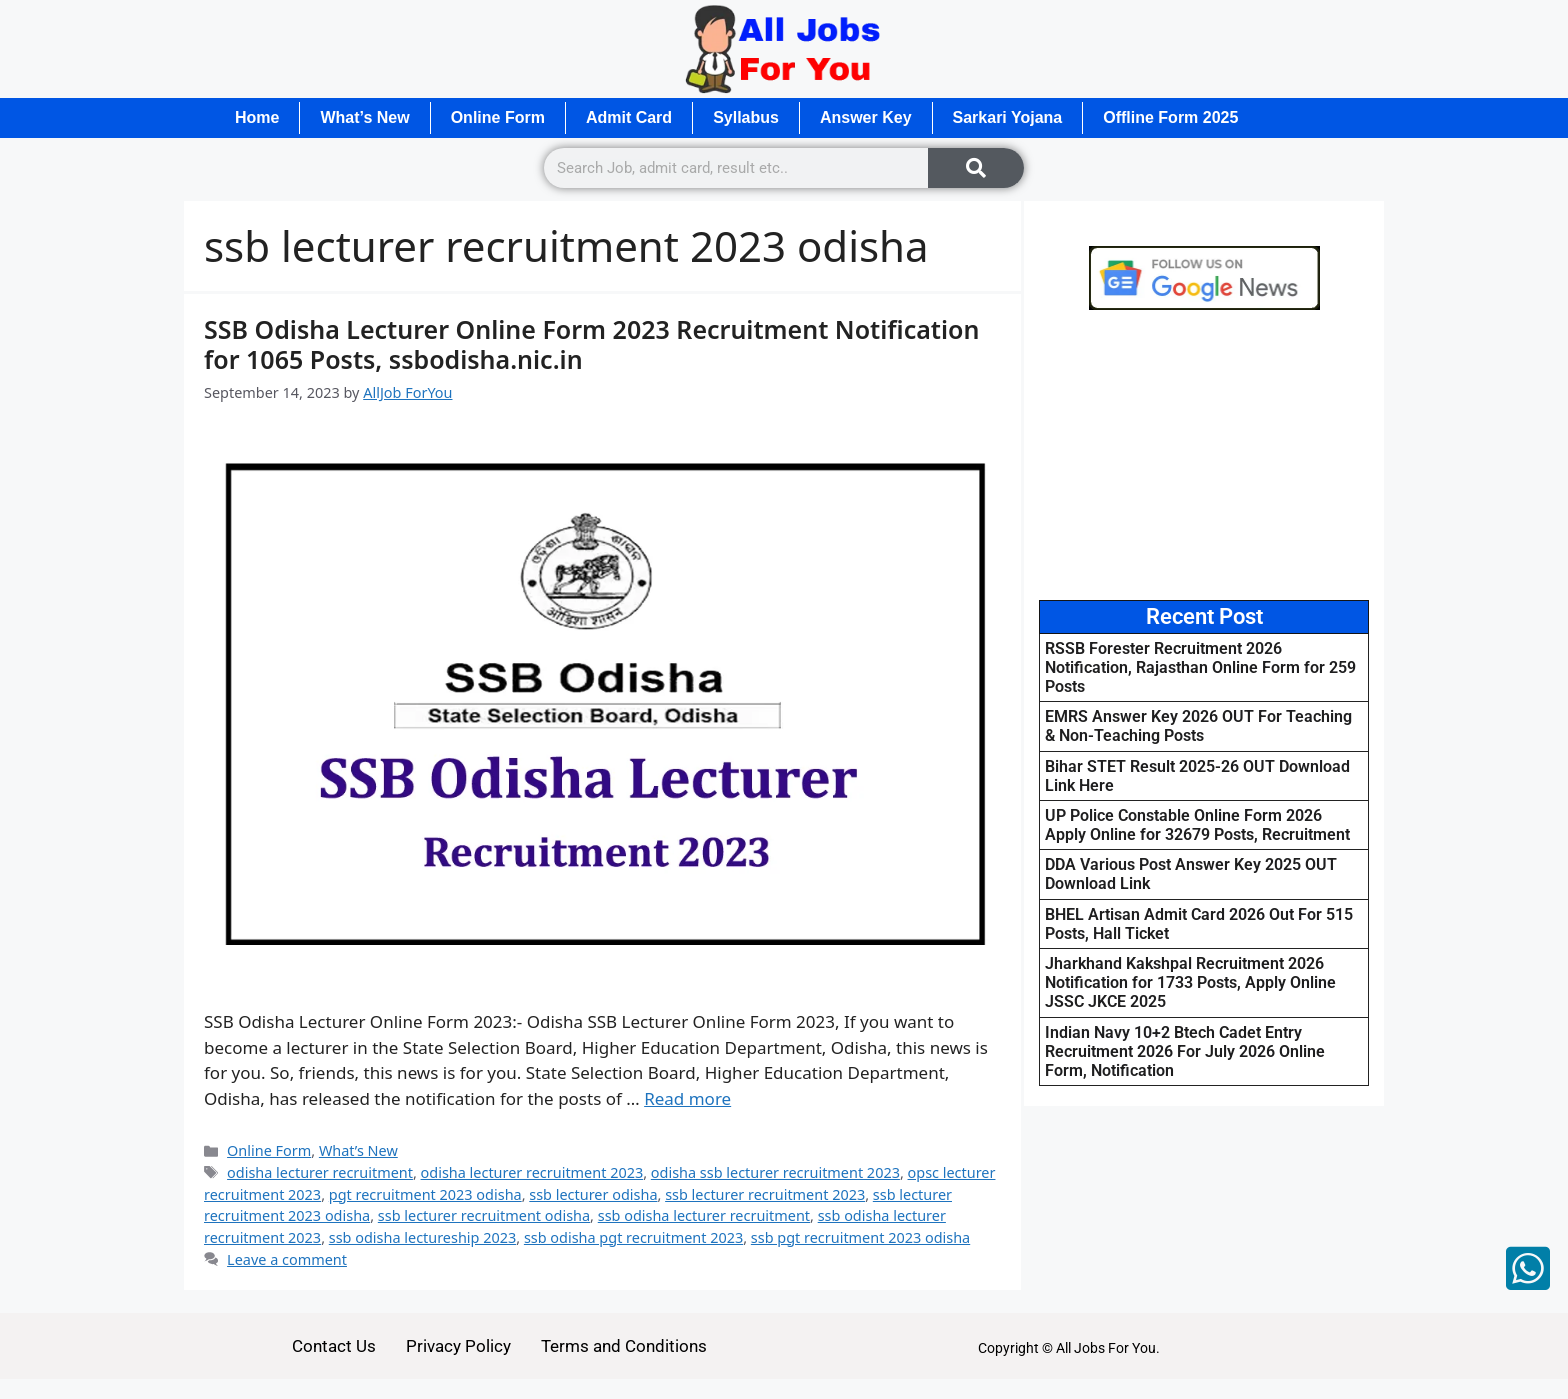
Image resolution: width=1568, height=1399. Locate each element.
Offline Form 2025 (1170, 117)
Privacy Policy (458, 1346)
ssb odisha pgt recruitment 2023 (633, 1237)
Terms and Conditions (624, 1346)
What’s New (364, 117)
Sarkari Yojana (1008, 117)
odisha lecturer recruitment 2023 (532, 1172)
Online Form (498, 117)
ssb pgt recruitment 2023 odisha (860, 1237)
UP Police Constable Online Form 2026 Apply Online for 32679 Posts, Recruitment (1197, 825)
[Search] (976, 168)
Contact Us (334, 1346)
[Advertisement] (1204, 455)
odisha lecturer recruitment (320, 1172)
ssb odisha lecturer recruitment (704, 1215)
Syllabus (746, 117)
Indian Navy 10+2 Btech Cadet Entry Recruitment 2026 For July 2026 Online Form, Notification (1185, 1051)
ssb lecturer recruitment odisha (484, 1215)
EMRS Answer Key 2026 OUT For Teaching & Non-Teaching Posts (1198, 726)
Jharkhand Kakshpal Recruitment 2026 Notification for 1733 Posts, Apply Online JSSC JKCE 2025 (1190, 982)
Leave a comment (287, 1259)
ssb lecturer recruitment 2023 (765, 1194)
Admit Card (629, 117)
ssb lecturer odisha (593, 1194)
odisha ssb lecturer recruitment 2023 (775, 1172)
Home (257, 117)
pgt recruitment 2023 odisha (425, 1194)
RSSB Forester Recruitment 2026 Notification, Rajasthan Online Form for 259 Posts (1200, 667)
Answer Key (866, 117)
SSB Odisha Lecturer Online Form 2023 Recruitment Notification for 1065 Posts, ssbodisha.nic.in (591, 344)
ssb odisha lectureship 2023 (422, 1237)
